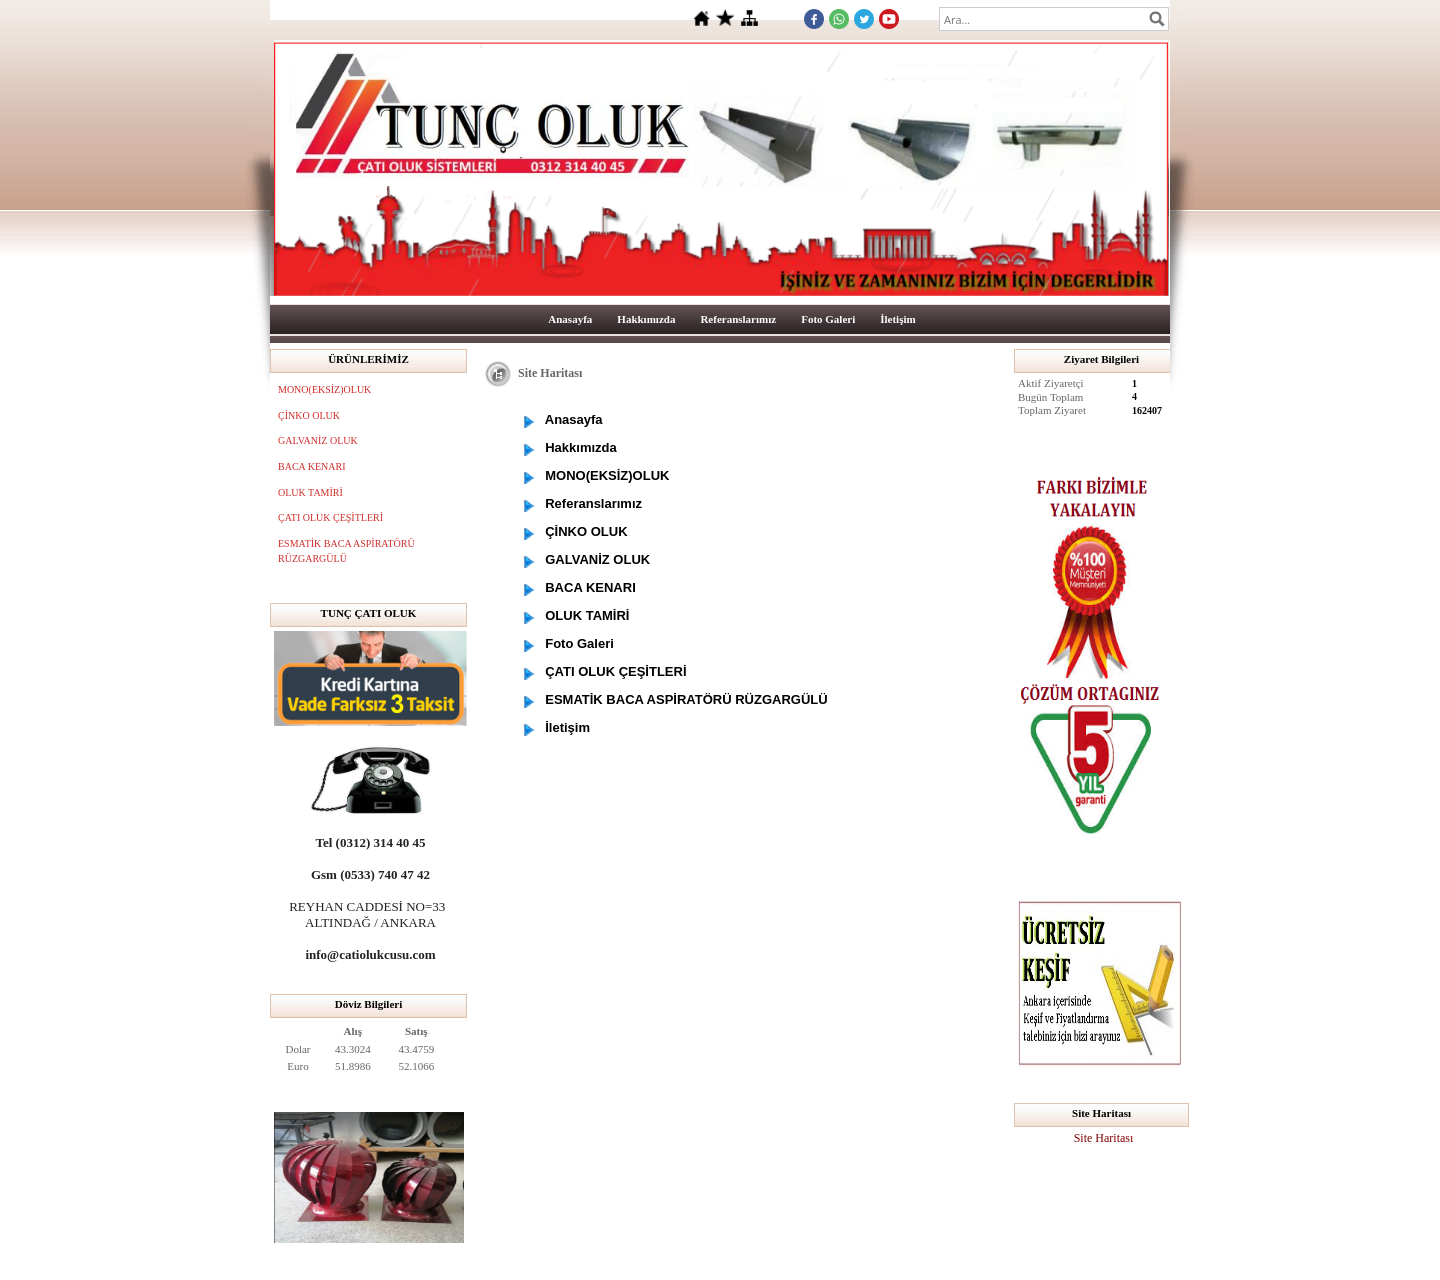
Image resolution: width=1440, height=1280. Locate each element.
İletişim (897, 319)
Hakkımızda (646, 319)
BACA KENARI (312, 466)
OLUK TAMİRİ (310, 492)
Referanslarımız (738, 319)
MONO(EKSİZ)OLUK (324, 389)
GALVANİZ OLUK (318, 440)
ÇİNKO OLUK (309, 415)
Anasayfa (570, 319)
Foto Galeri (828, 319)
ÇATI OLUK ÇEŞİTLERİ (330, 517)
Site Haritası (1104, 1138)
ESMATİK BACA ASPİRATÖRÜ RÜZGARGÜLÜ (346, 551)
